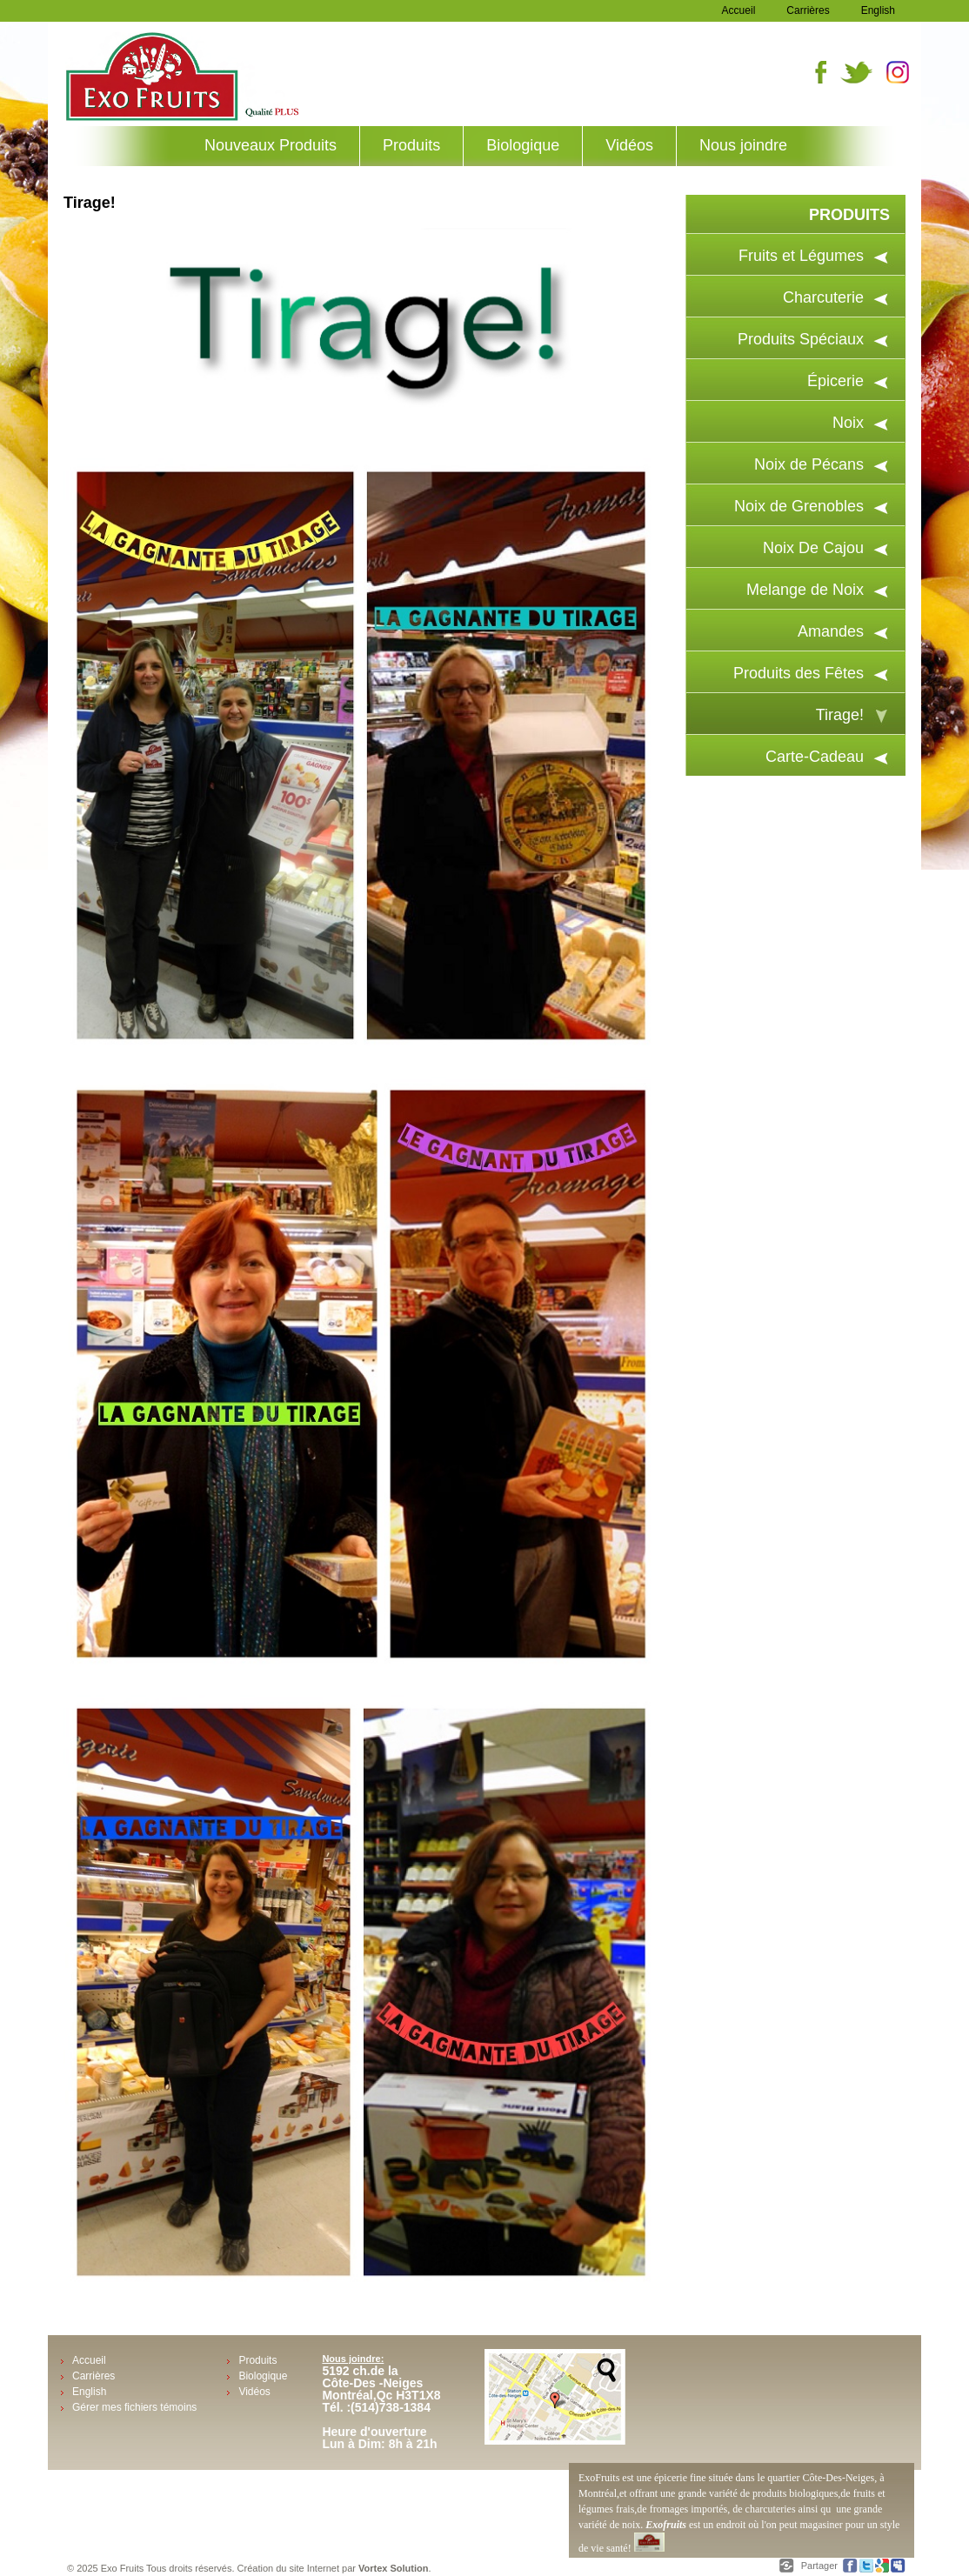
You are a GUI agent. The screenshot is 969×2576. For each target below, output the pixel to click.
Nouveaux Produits (270, 145)
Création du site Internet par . (334, 2568)
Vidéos (629, 145)
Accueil (739, 10)
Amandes (831, 631)
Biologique (522, 145)
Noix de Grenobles (799, 506)
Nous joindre (743, 145)
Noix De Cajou (813, 548)
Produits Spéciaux (801, 339)
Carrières (807, 10)
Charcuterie (823, 297)
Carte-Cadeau (814, 756)
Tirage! (840, 715)
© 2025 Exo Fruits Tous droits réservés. (152, 2568)
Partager (820, 2565)
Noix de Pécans (809, 464)
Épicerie (835, 381)
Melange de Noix (805, 589)
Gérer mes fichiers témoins (134, 2407)
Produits (411, 145)
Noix (848, 422)
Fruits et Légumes (801, 255)
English (878, 10)
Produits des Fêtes (798, 673)
